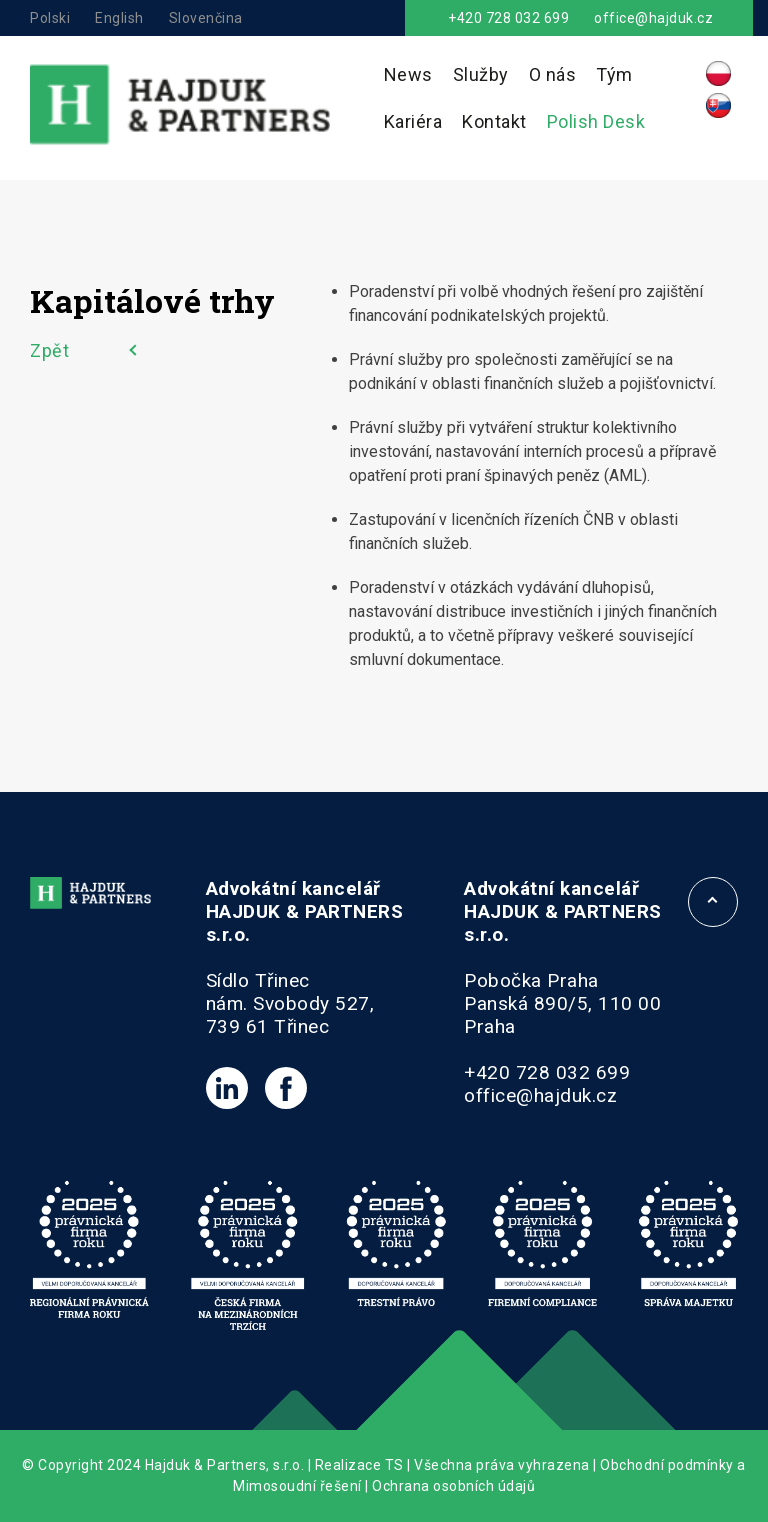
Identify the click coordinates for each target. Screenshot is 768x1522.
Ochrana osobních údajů (453, 1486)
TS (394, 1465)
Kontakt (494, 121)
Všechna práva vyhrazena (502, 1465)
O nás (553, 74)
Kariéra (413, 121)
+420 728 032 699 (508, 18)
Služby (481, 74)
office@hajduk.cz (653, 18)
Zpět (49, 350)
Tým (614, 74)
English (119, 18)
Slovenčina (206, 18)
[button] (40, 1482)
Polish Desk (596, 121)
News (408, 74)
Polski (50, 18)
